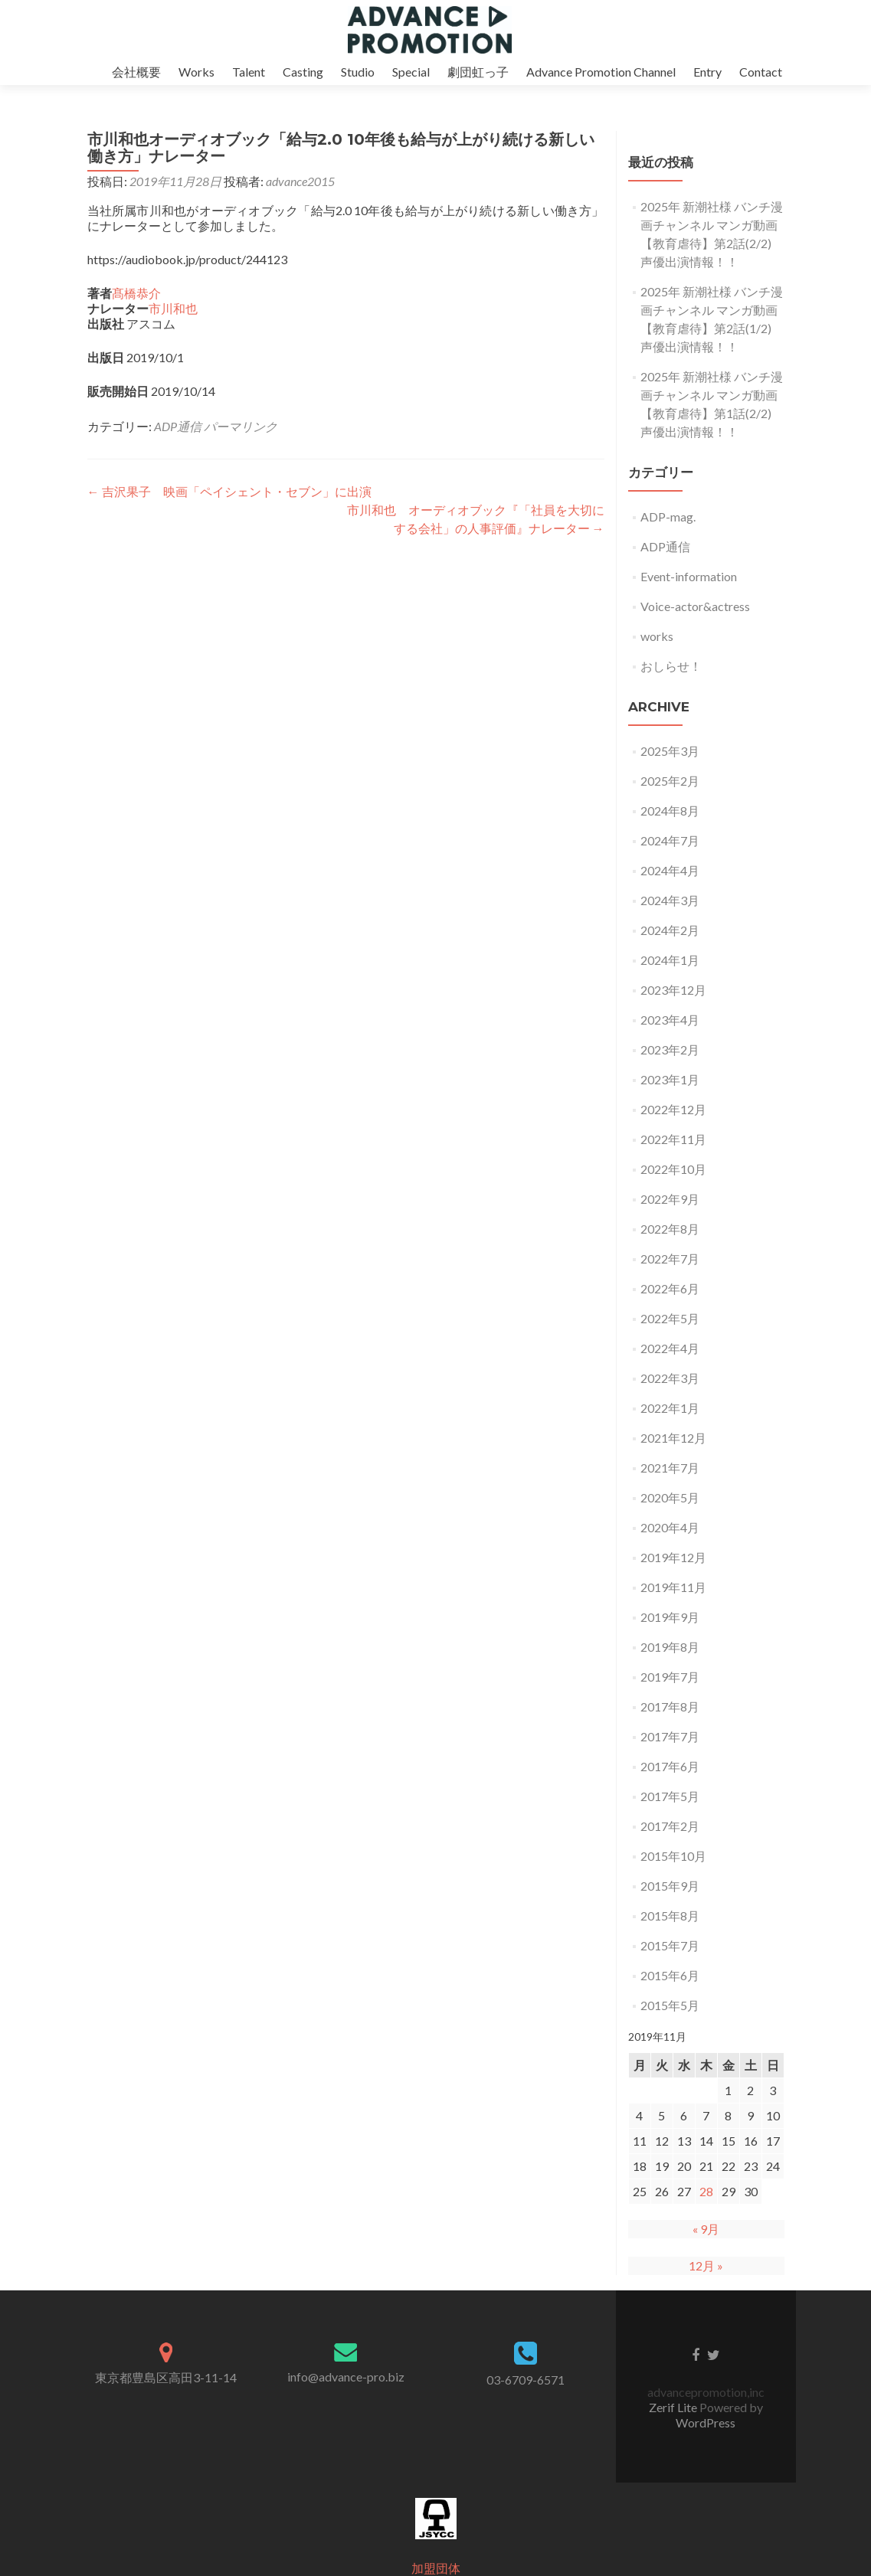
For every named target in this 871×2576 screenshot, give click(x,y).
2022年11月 (673, 1139)
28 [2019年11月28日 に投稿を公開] (706, 2191)
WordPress (705, 2422)
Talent (248, 71)
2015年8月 (669, 1915)
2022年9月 (669, 1199)
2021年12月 (673, 1437)
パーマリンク (240, 426)
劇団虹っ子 (478, 71)
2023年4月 (669, 1019)
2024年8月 (669, 810)
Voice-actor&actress (695, 606)
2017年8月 (669, 1706)
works (656, 636)
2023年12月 (673, 989)
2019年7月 (669, 1676)
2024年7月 (669, 840)
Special (411, 71)
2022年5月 (669, 1318)
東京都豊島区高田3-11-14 (166, 2377)
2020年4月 (669, 1527)
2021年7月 (669, 1467)
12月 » (706, 2265)
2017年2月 (669, 1826)
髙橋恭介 (136, 293)
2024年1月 (669, 960)
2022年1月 (669, 1408)
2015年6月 (669, 1975)
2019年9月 (669, 1617)
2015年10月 (673, 1856)
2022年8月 (669, 1228)
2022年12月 (673, 1109)
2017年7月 (669, 1736)
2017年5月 (669, 1796)
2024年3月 (669, 900)
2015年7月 (669, 1945)
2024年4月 (669, 870)
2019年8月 (669, 1646)
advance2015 (300, 181)
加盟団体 (435, 2568)
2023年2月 (669, 1049)
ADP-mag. (668, 516)
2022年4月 (669, 1348)
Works (196, 71)
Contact (760, 71)
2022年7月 (669, 1258)
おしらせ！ (671, 666)
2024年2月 (669, 930)
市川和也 (173, 308)
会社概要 (136, 71)
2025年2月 (669, 780)
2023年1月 (669, 1079)
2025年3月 (669, 751)
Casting (303, 71)
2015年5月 (669, 2005)
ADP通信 (177, 426)
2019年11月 (673, 1587)
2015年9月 (669, 1885)
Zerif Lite (674, 2407)
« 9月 (706, 2228)
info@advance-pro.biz (345, 2376)
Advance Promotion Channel (601, 71)
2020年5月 (669, 1497)
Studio (358, 71)
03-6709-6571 (525, 2379)
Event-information (688, 576)
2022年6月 (669, 1288)
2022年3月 (669, 1378)
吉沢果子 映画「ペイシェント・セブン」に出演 (229, 491)
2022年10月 (673, 1169)
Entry (707, 71)
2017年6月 (669, 1766)
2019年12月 (673, 1557)
